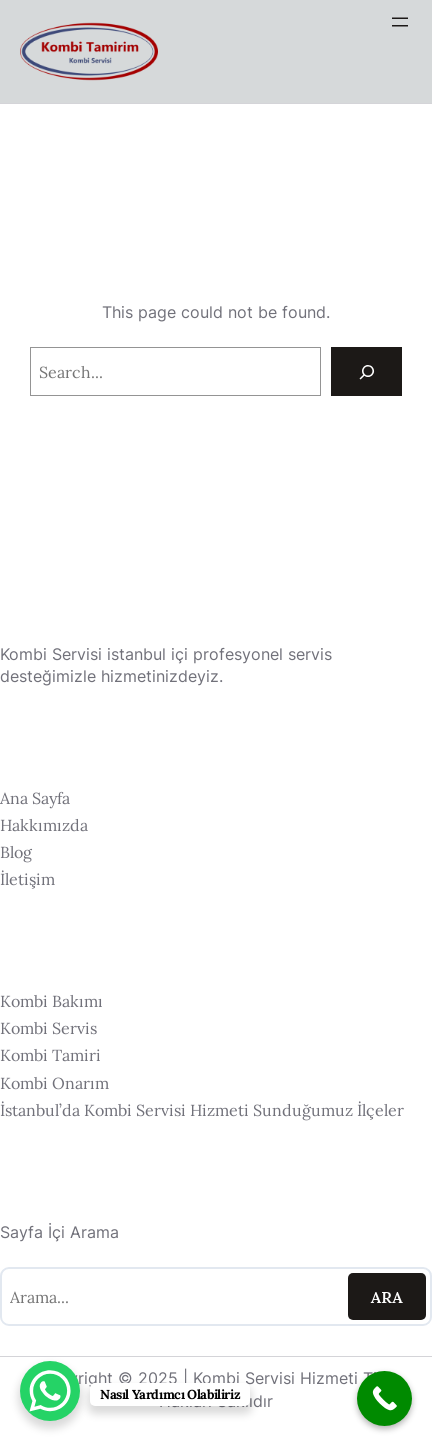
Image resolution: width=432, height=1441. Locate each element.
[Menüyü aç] (400, 22)
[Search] (366, 371)
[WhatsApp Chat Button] (50, 1391)
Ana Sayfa (35, 798)
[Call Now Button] (384, 1398)
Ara (387, 1297)
